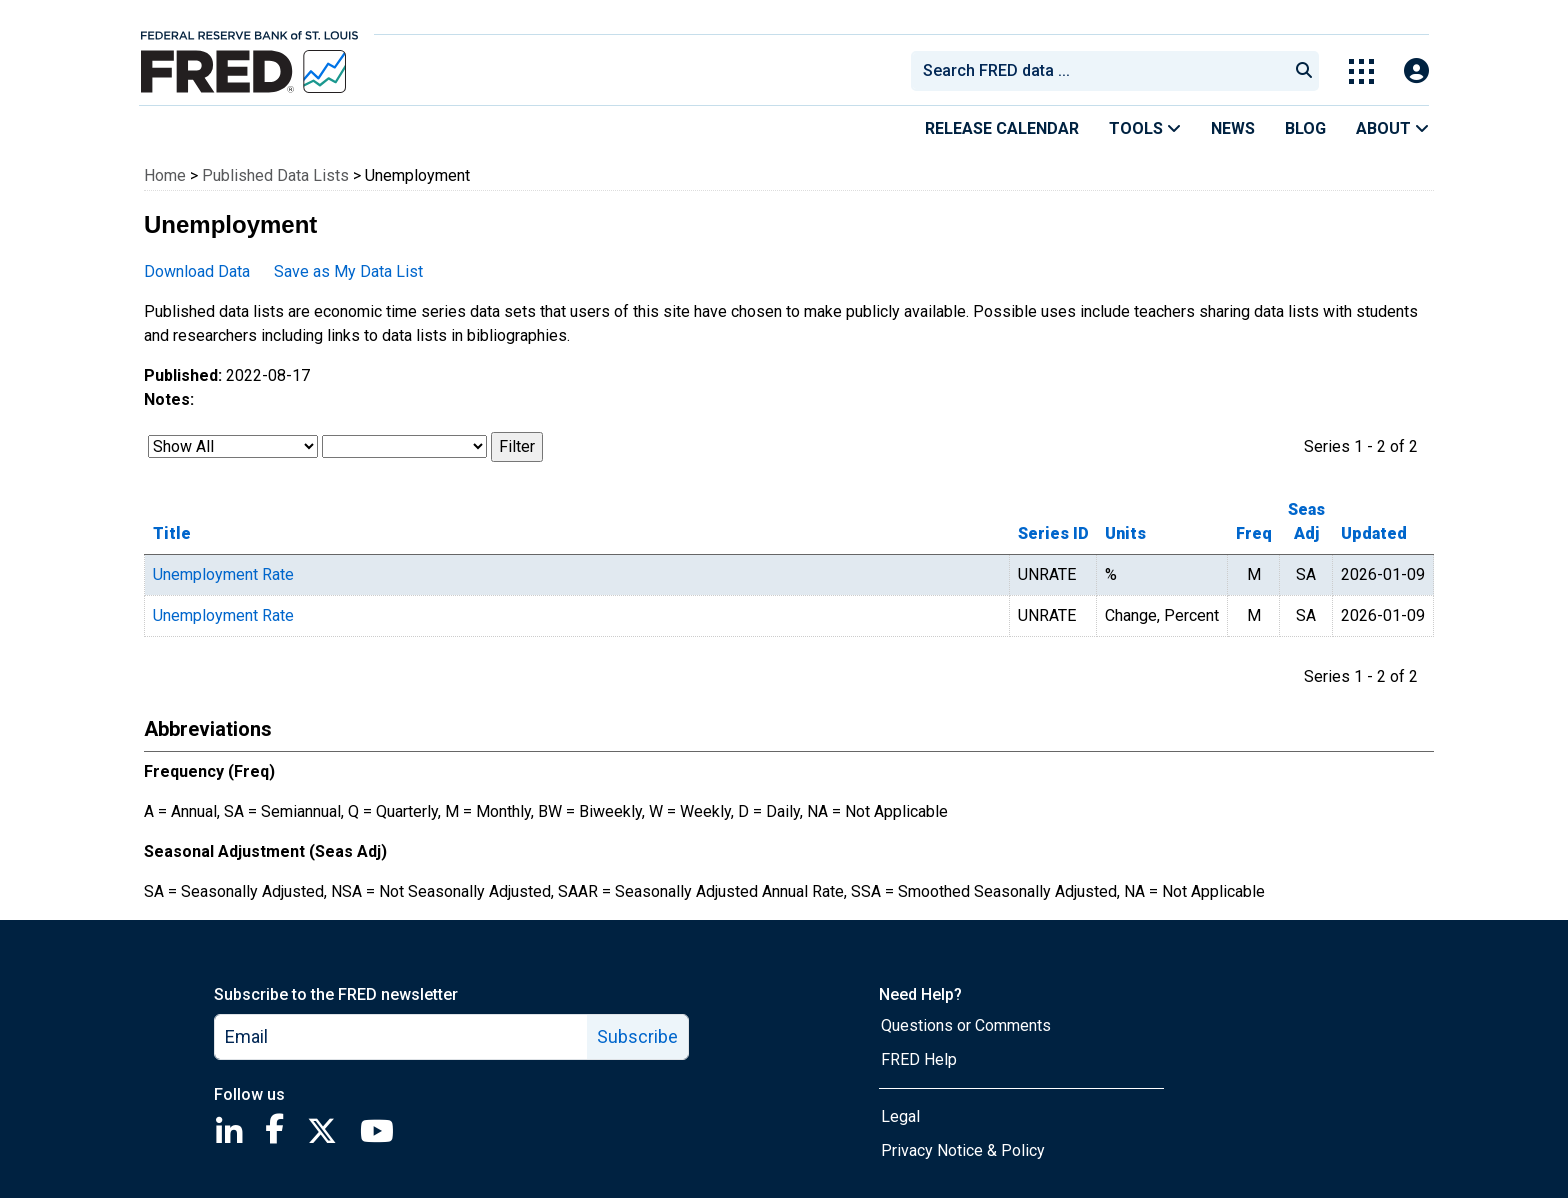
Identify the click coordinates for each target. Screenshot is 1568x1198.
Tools (1145, 128)
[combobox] (1098, 71)
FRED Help (919, 1059)
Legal (900, 1116)
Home (165, 175)
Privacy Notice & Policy (963, 1150)
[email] (401, 1037)
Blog (1305, 128)
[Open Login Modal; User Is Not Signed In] (1416, 71)
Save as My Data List (348, 271)
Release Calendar (1002, 128)
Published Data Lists (275, 175)
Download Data (197, 271)
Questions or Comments (966, 1025)
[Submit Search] (1304, 71)
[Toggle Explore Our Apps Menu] (1361, 71)
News (1233, 128)
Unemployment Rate (223, 574)
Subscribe (637, 1036)
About (1392, 128)
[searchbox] (1103, 71)
